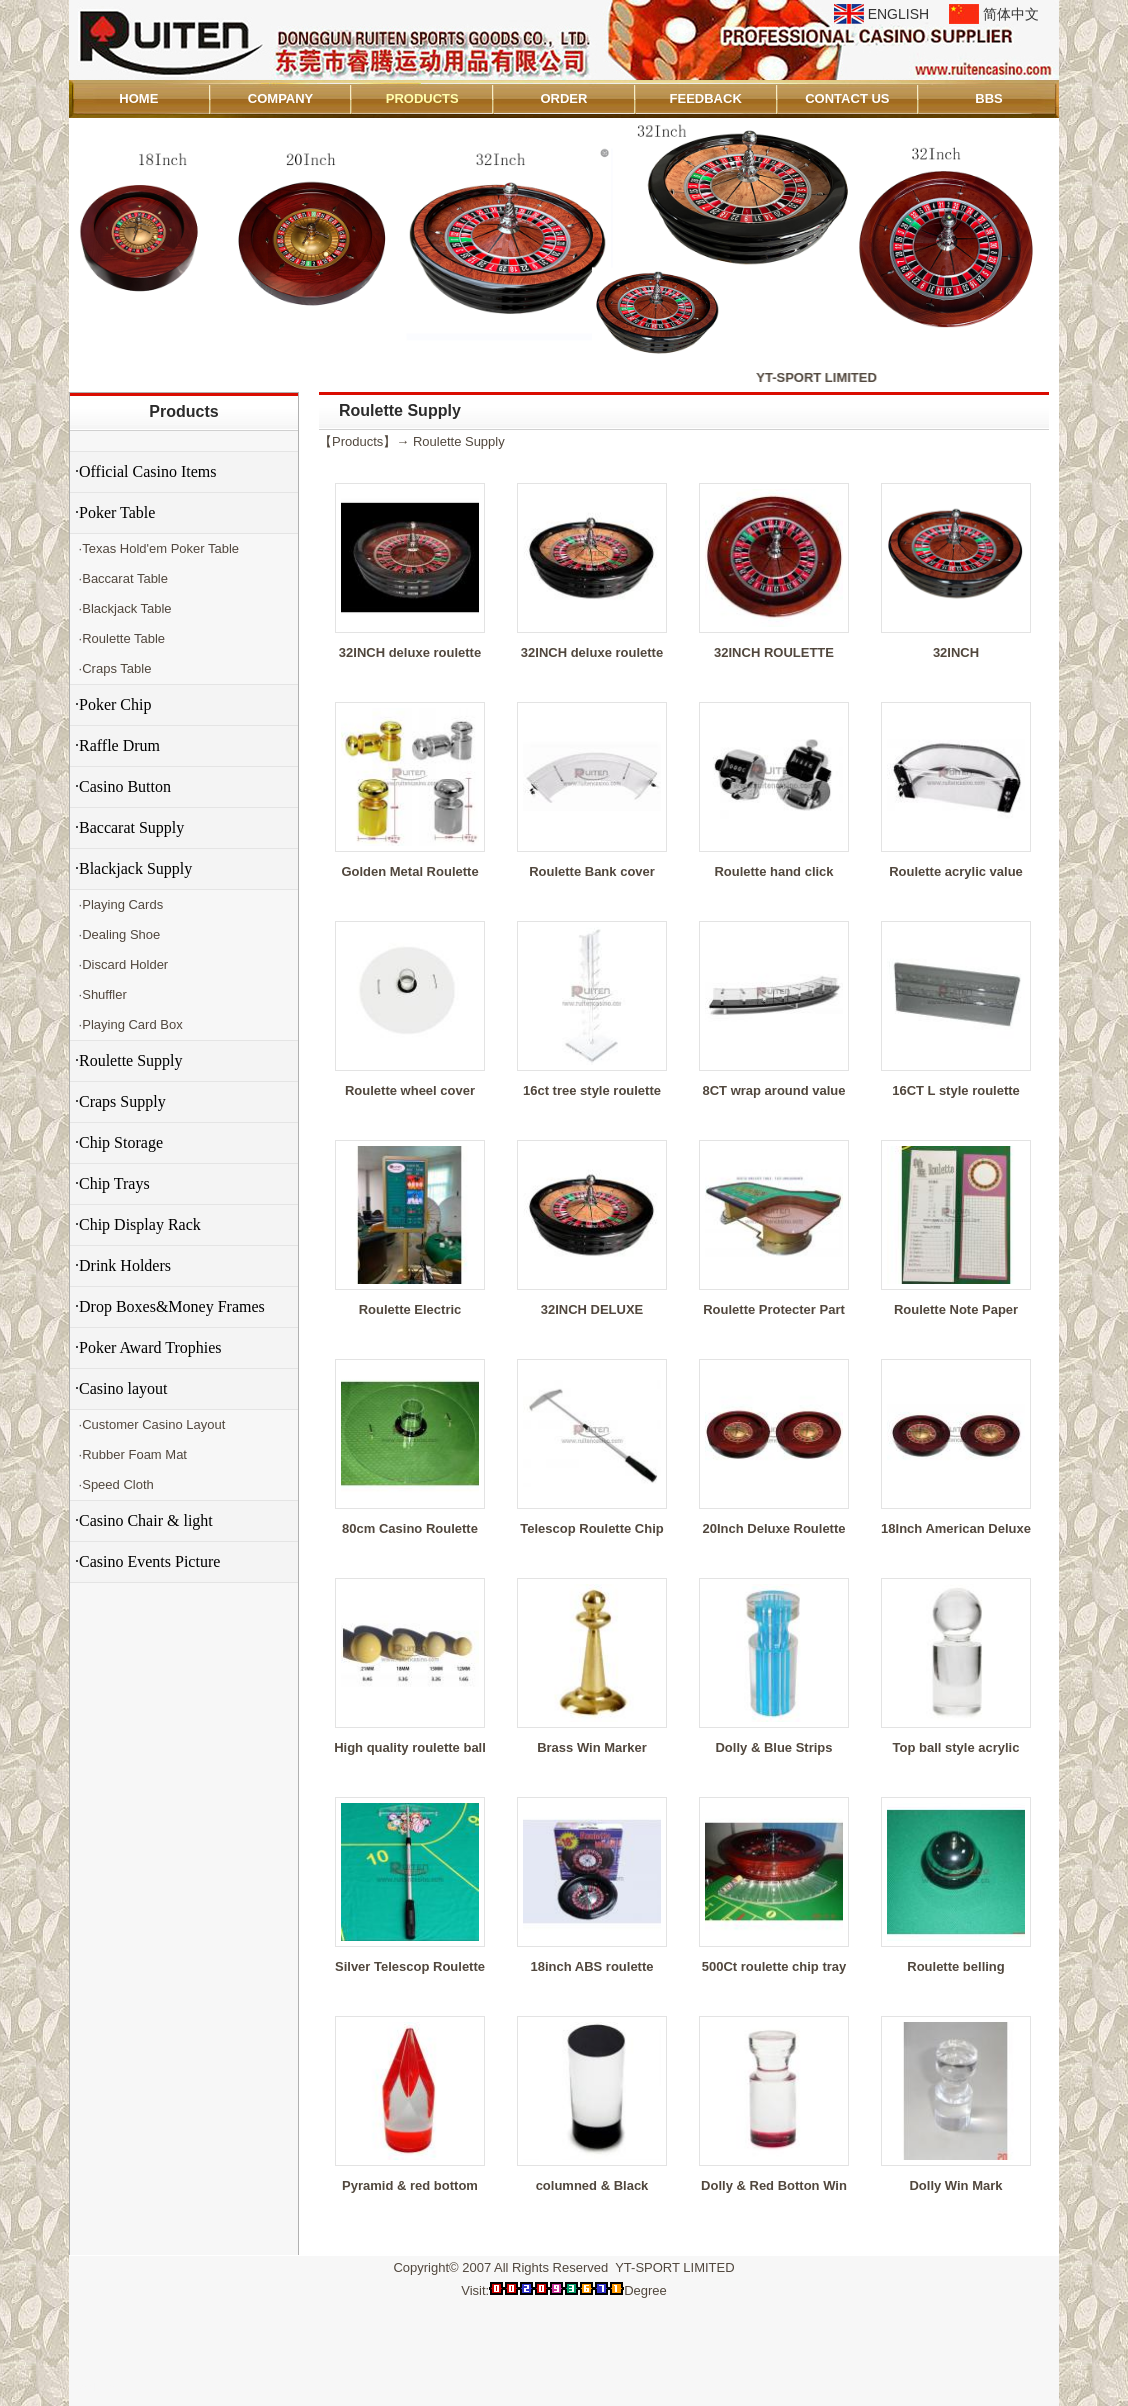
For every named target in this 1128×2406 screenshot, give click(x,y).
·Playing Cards (119, 904)
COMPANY (280, 98)
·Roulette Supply (129, 1060)
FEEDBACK (706, 98)
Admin (97, 2387)
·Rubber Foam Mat (131, 1454)
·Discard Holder (121, 964)
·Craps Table (113, 668)
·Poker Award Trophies (148, 1347)
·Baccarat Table (121, 578)
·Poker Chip (113, 704)
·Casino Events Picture (147, 1561)
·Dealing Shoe (117, 934)
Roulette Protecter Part (774, 1309)
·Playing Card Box (129, 1024)
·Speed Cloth (114, 1484)
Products (183, 411)
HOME (138, 98)
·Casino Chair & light (144, 1520)
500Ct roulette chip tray (774, 1966)
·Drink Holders (123, 1265)
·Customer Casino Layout (150, 1424)
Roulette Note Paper (956, 1309)
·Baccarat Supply (129, 827)
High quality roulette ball (410, 1747)
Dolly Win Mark (955, 2185)
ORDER (563, 98)
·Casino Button (123, 786)
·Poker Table (115, 512)
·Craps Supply (120, 1101)
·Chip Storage (119, 1142)
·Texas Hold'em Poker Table (157, 548)
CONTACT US (847, 98)
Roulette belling (956, 1966)
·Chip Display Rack (138, 1224)
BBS (988, 98)
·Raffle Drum (117, 745)
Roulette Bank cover (592, 871)
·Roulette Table (120, 638)
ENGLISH (898, 14)
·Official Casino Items (145, 471)
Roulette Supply (459, 441)
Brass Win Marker (592, 1747)
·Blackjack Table (123, 608)
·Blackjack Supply (133, 868)
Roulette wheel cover (410, 1090)
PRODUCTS (422, 98)
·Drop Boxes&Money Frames (170, 1306)
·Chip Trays (112, 1183)
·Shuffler (101, 994)
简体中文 (1011, 14)
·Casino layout (121, 1388)
